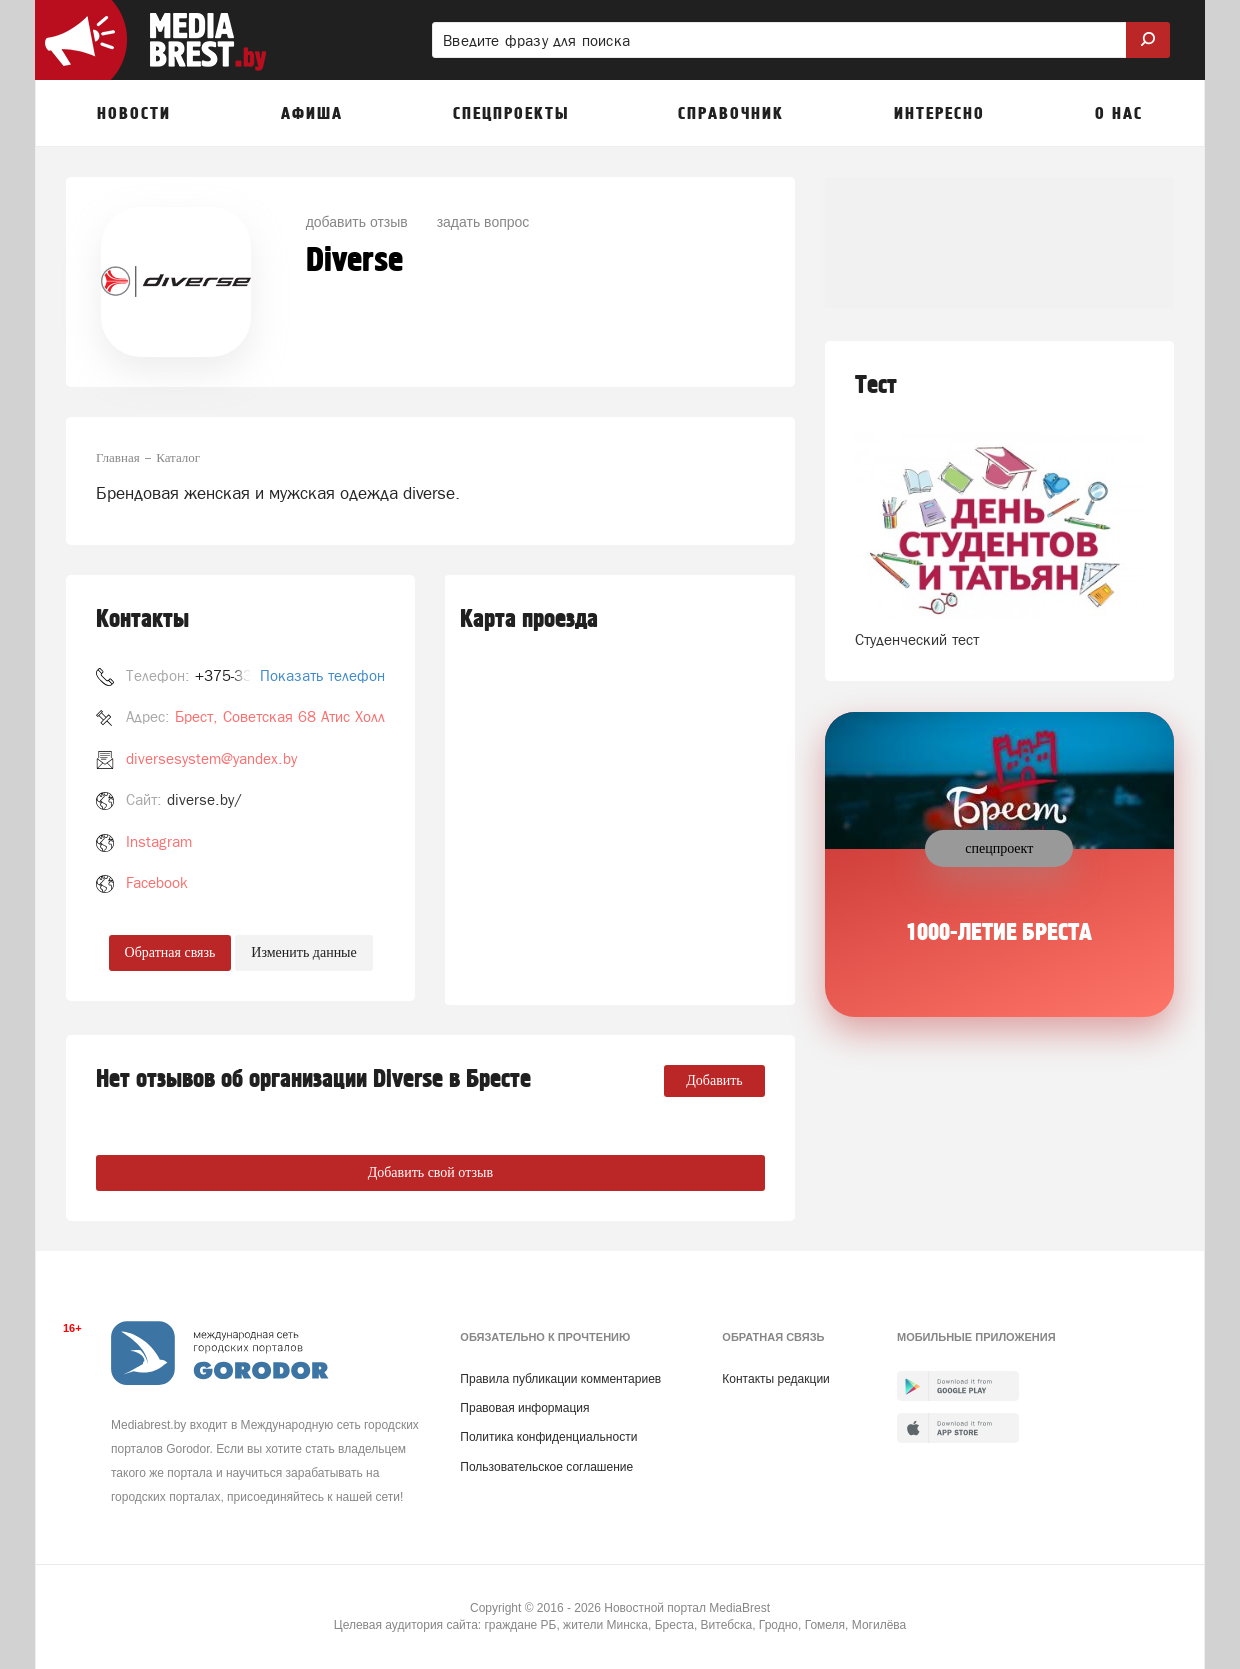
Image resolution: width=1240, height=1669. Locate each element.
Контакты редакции (775, 1379)
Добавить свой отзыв (430, 1172)
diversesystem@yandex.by (211, 758)
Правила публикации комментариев (560, 1379)
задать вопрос (483, 222)
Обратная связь (170, 952)
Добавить (714, 1080)
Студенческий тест (917, 639)
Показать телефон (322, 675)
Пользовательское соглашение (546, 1467)
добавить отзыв (357, 222)
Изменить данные (303, 952)
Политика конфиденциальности (548, 1437)
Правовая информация (524, 1408)
